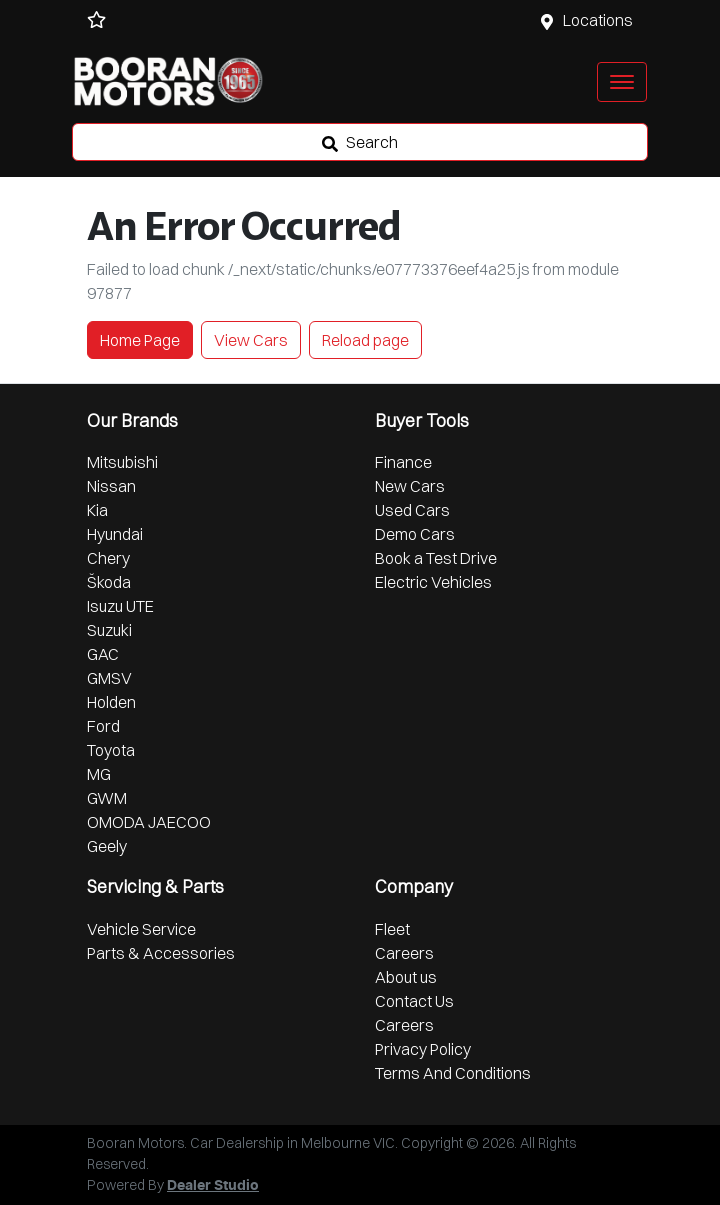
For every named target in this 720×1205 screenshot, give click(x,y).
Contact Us (414, 1001)
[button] (622, 82)
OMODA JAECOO (149, 822)
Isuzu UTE (120, 606)
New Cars (410, 486)
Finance (403, 462)
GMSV (109, 678)
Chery (108, 558)
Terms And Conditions (453, 1073)
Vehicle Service (141, 929)
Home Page (140, 340)
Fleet (392, 929)
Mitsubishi (122, 462)
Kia (97, 510)
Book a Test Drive (436, 558)
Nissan (111, 486)
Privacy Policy (423, 1049)
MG (99, 774)
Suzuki (109, 630)
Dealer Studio (213, 1186)
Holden (111, 702)
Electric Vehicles (433, 582)
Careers (404, 953)
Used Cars (412, 510)
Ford (103, 726)
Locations (598, 20)
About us (406, 977)
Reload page (365, 340)
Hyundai (115, 534)
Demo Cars (415, 534)
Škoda (109, 582)
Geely (107, 846)
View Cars (251, 340)
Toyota (111, 750)
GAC (103, 654)
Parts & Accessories (161, 953)
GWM (107, 798)
